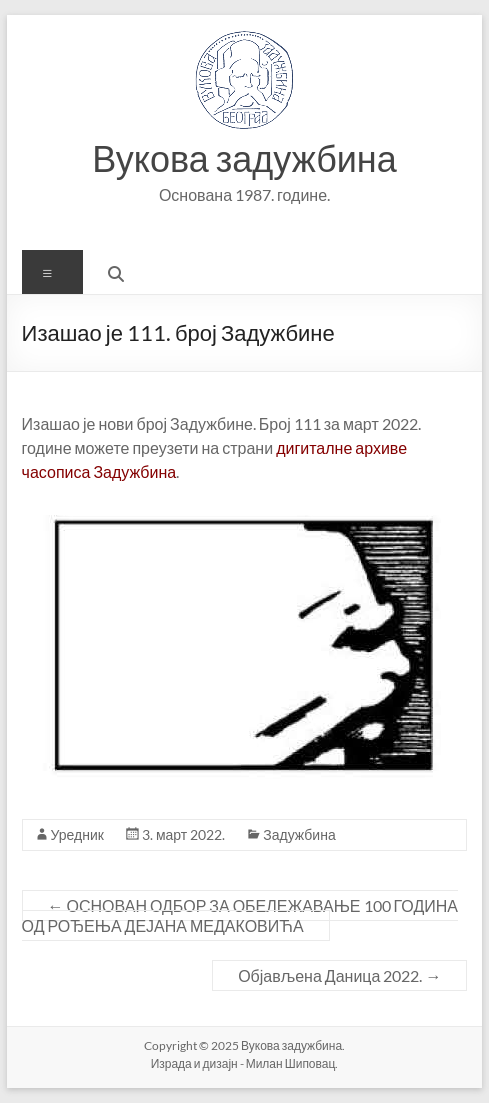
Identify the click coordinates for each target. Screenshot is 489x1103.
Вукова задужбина (244, 158)
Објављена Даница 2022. (339, 975)
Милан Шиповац (291, 1063)
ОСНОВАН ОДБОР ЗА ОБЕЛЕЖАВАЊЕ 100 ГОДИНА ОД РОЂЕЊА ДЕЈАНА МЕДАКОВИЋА (240, 915)
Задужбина (299, 834)
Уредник (77, 834)
